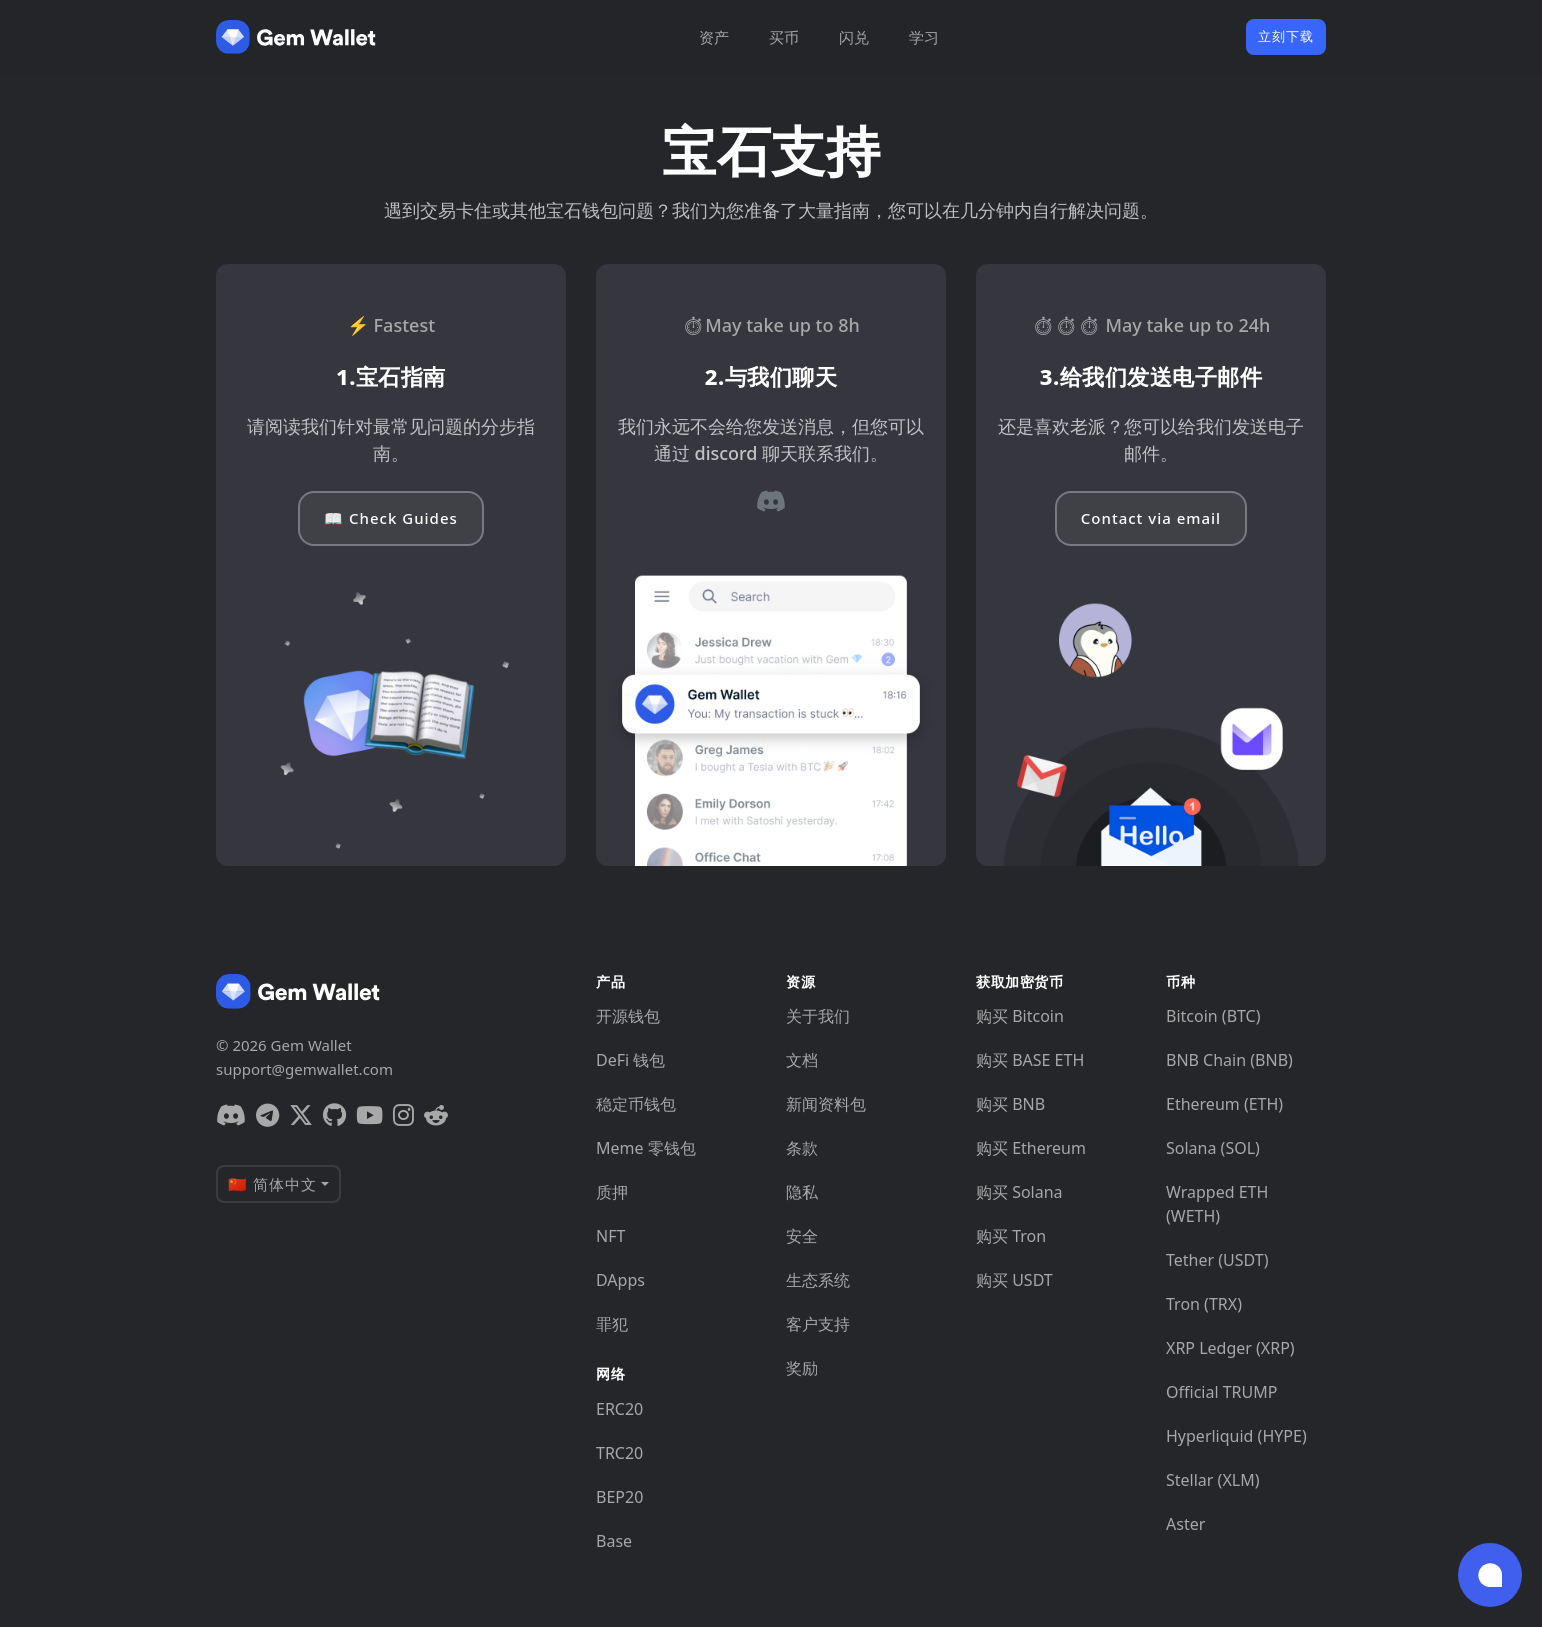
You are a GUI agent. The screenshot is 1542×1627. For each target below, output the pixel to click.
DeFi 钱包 (630, 1060)
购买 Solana (1019, 1192)
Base (614, 1541)
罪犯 (612, 1324)
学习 (924, 37)
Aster (1185, 1524)
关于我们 (818, 1016)
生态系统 (818, 1280)
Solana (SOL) (1213, 1148)
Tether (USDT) (1217, 1260)
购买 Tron (1011, 1236)
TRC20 (619, 1453)
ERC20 (619, 1409)
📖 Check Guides (391, 518)
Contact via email (1151, 518)
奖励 (802, 1368)
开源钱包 (628, 1016)
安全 (802, 1236)
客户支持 (818, 1324)
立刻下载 (1286, 36)
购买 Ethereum (1031, 1148)
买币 (784, 37)
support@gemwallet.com (304, 1069)
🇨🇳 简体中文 (272, 1184)
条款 (802, 1148)
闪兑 (854, 37)
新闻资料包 (826, 1104)
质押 (612, 1192)
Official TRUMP (1221, 1392)
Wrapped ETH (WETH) (1217, 1204)
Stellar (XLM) (1212, 1480)
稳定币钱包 (636, 1104)
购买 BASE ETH (1030, 1060)
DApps (620, 1280)
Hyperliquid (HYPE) (1236, 1436)
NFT (610, 1236)
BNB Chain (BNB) (1229, 1060)
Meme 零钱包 (646, 1148)
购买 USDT (1014, 1280)
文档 (802, 1060)
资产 (714, 37)
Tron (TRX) (1204, 1304)
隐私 (802, 1192)
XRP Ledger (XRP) (1230, 1348)
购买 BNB (1010, 1104)
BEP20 (619, 1497)
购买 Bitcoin (1020, 1016)
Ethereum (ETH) (1224, 1104)
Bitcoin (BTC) (1213, 1016)
